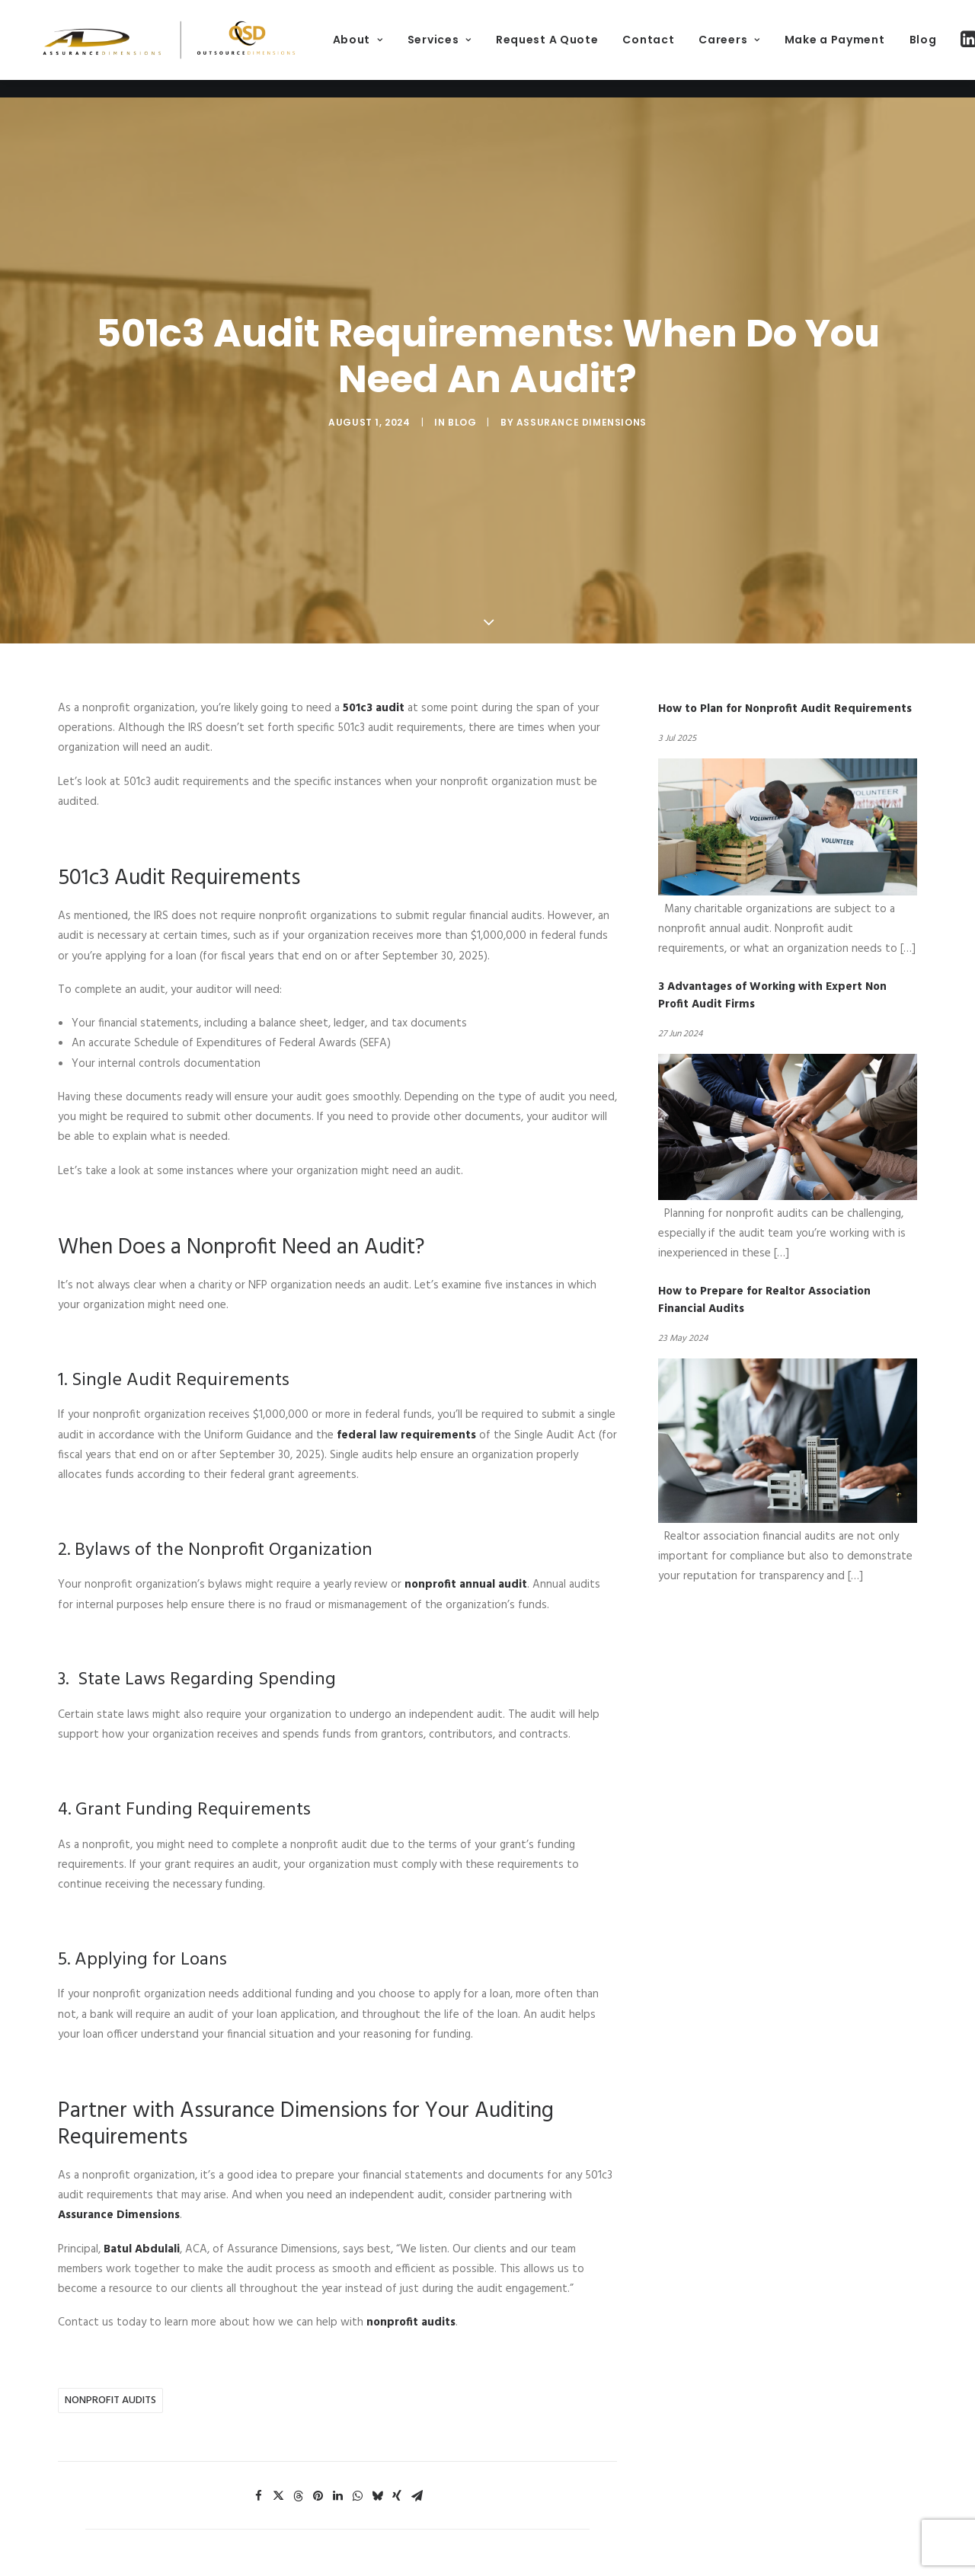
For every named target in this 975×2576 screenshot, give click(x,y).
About (446, 49)
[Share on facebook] (258, 2458)
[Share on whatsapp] (357, 2458)
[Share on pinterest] (317, 2458)
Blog (462, 403)
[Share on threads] (298, 2458)
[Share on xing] (397, 2458)
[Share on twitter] (278, 2458)
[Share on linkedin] (337, 2458)
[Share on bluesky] (377, 2458)
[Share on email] (417, 2458)
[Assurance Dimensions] (213, 49)
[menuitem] (446, 49)
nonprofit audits (110, 2362)
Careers (818, 49)
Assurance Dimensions (581, 403)
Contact (737, 49)
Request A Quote (636, 49)
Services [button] (528, 49)
